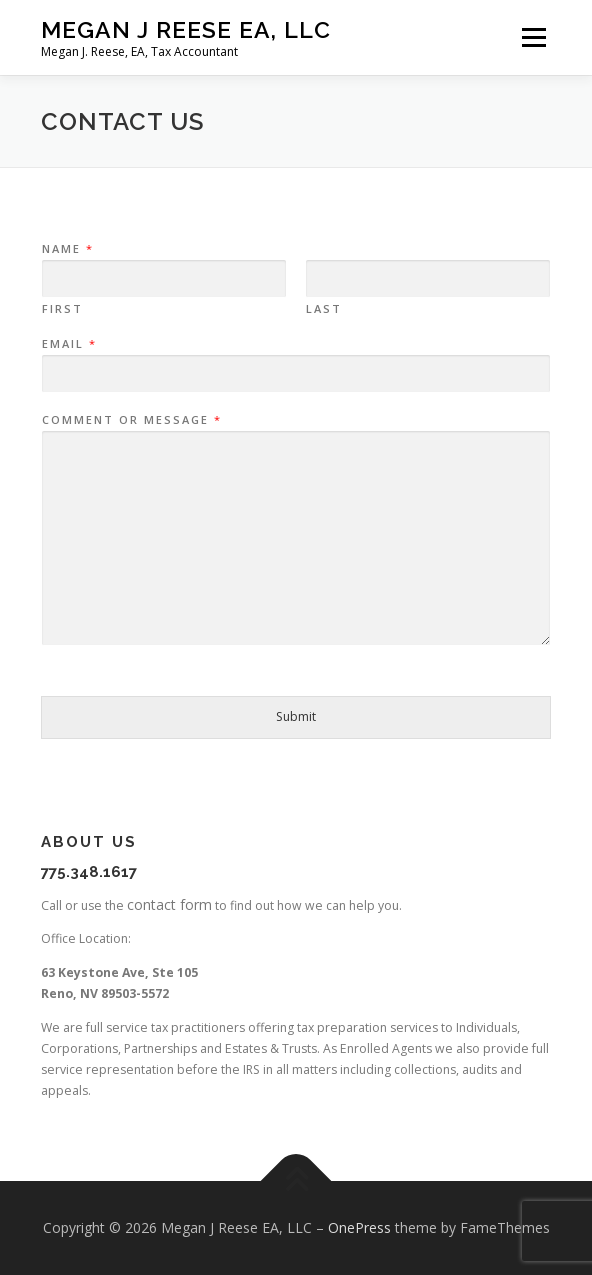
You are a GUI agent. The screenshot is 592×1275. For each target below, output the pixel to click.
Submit (296, 716)
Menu (532, 37)
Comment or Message (131, 420)
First (62, 309)
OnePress (359, 1227)
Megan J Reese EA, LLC (186, 29)
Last (324, 309)
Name (67, 249)
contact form (169, 904)
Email (68, 344)
